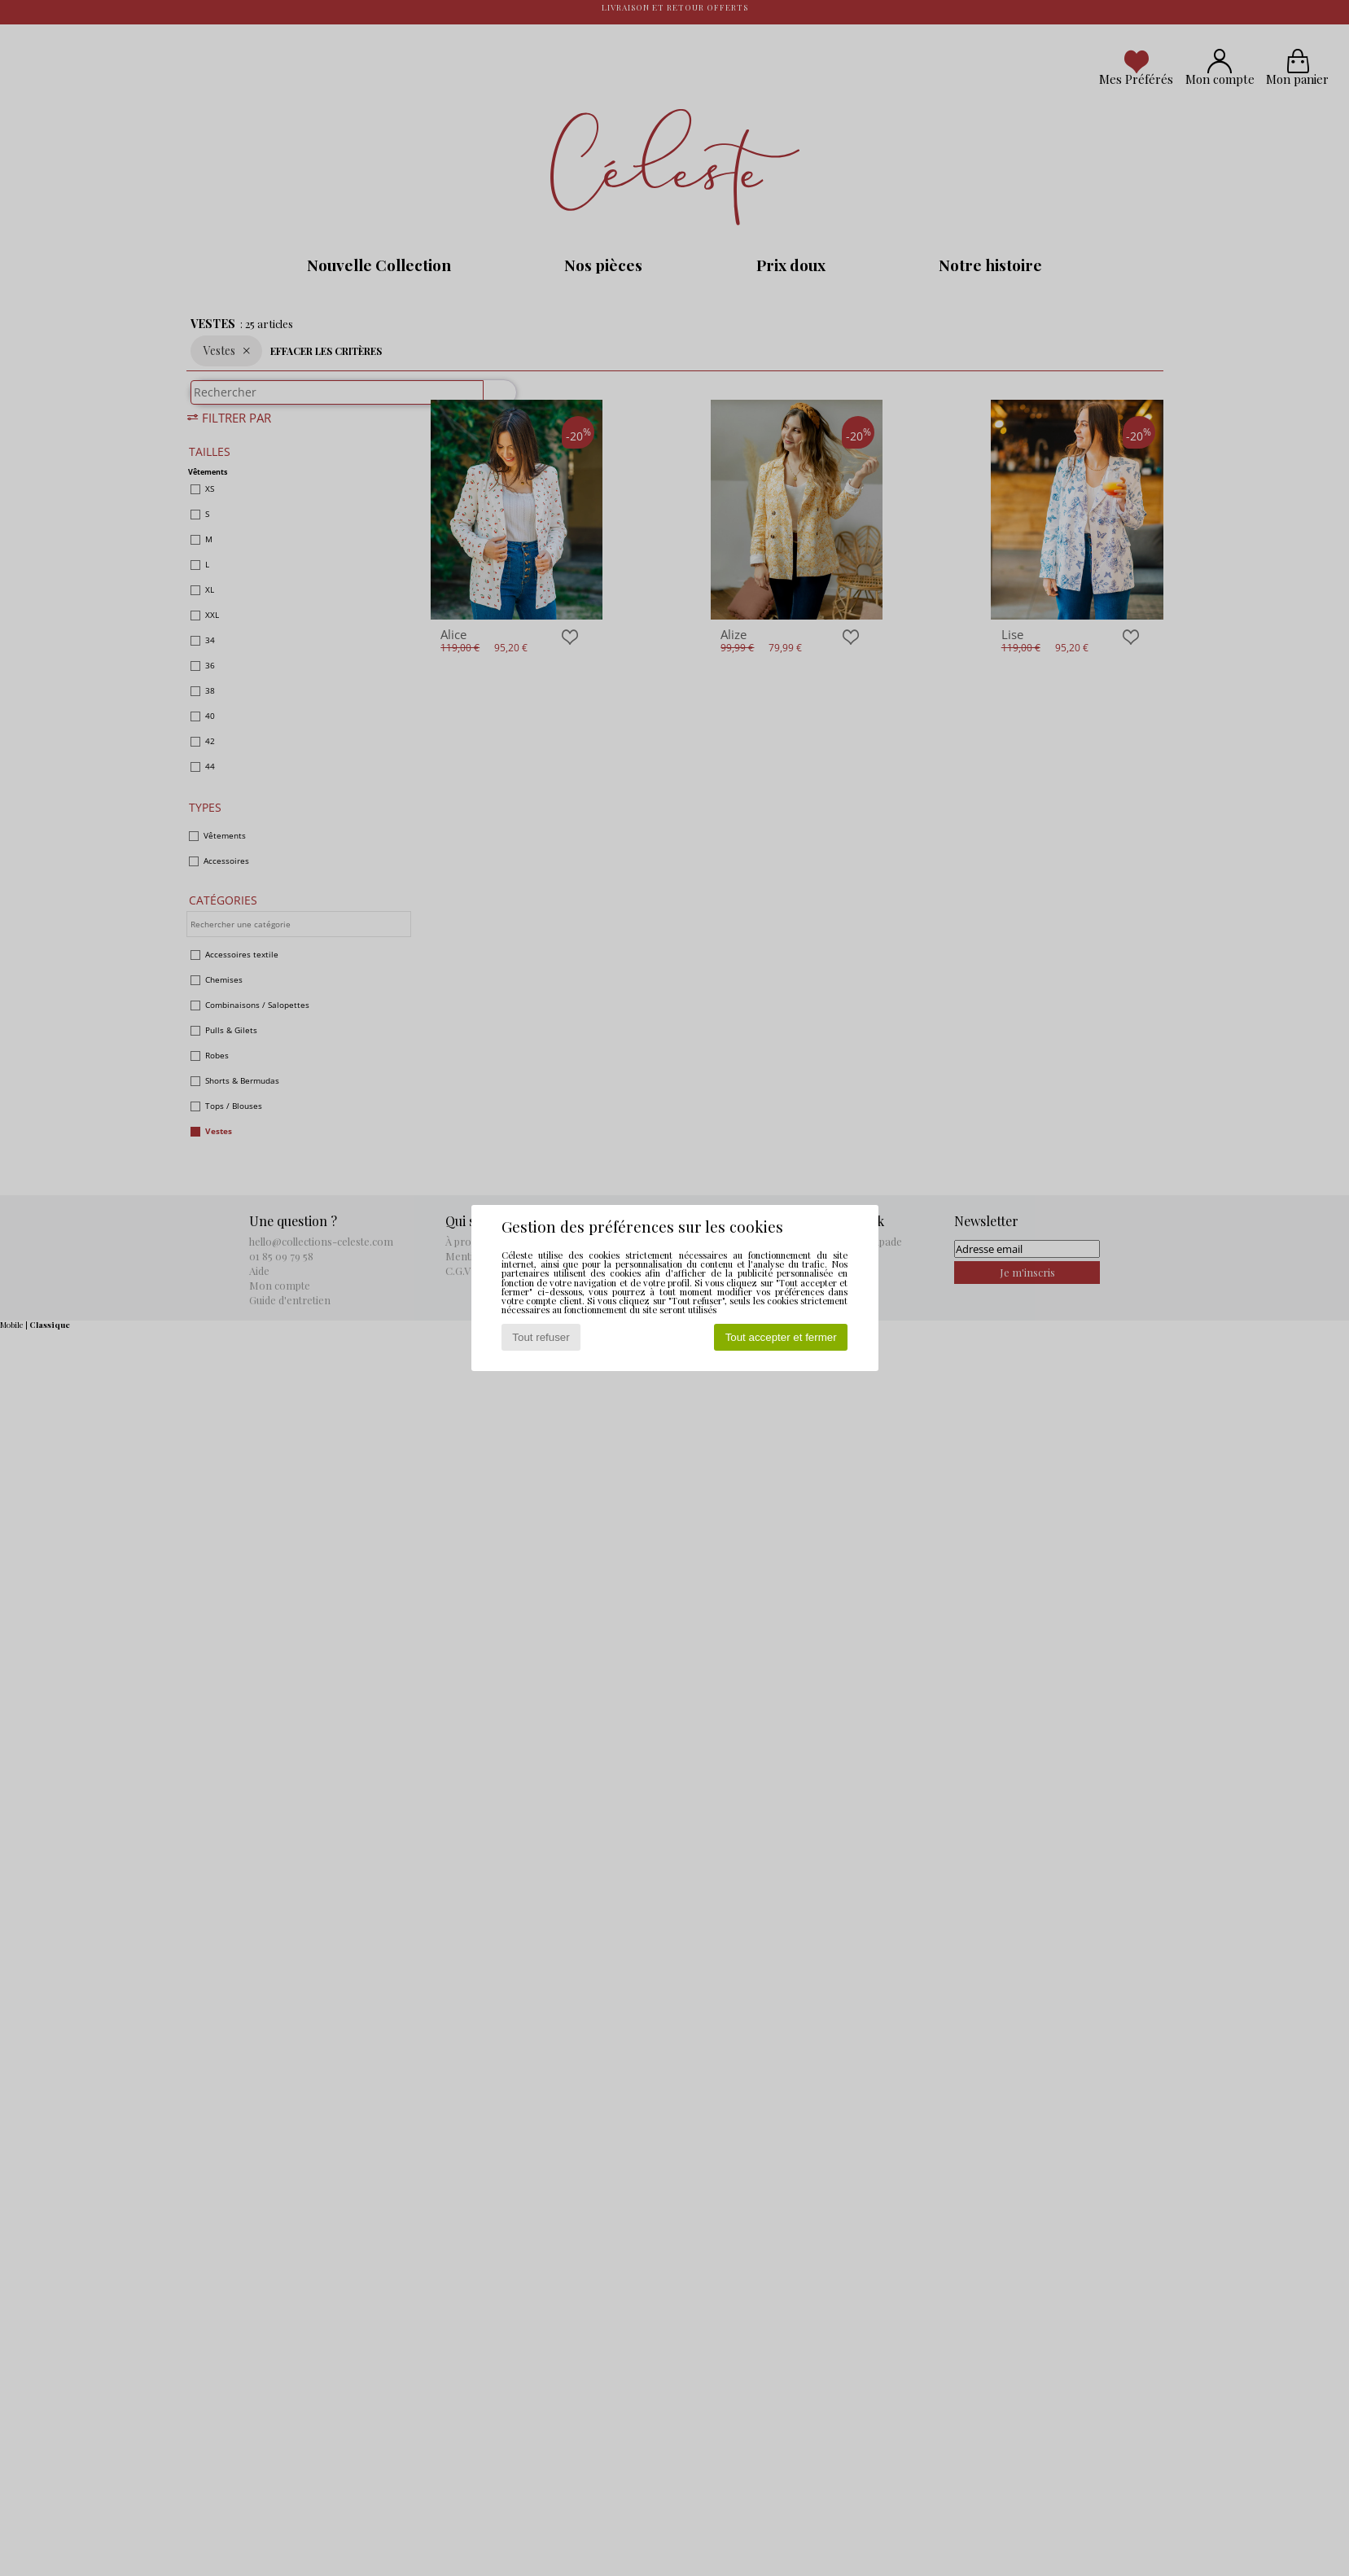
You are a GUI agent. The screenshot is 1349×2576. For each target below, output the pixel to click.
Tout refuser (540, 1337)
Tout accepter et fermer (781, 1337)
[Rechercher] (492, 400)
